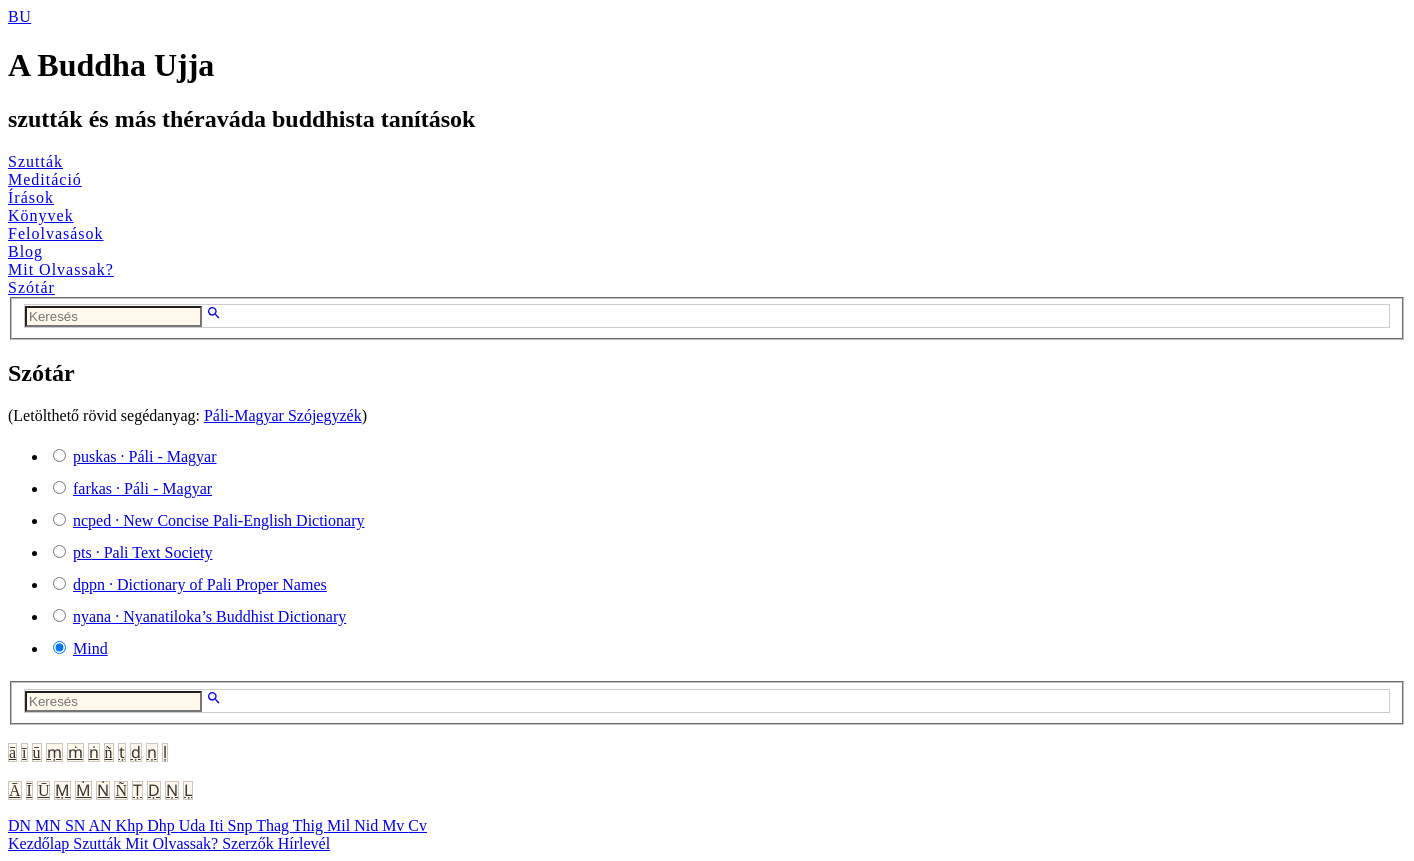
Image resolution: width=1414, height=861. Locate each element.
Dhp (163, 825)
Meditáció (45, 179)
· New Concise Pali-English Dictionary (219, 520)
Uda (194, 825)
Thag (274, 825)
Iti (218, 825)
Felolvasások (56, 233)
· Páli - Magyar (145, 456)
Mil (340, 825)
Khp (132, 825)
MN (50, 825)
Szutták (35, 161)
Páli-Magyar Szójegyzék (283, 415)
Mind (90, 648)
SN (77, 825)
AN (101, 825)
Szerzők (250, 843)
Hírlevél (304, 843)
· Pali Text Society (142, 552)
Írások (31, 197)
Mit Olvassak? (61, 269)
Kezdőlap (40, 843)
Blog (25, 251)
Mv (395, 825)
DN (21, 825)
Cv (417, 825)
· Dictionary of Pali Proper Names (200, 584)
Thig (310, 825)
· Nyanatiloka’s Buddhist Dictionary (209, 616)
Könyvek (41, 215)
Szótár (31, 287)
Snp (242, 825)
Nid (368, 825)
